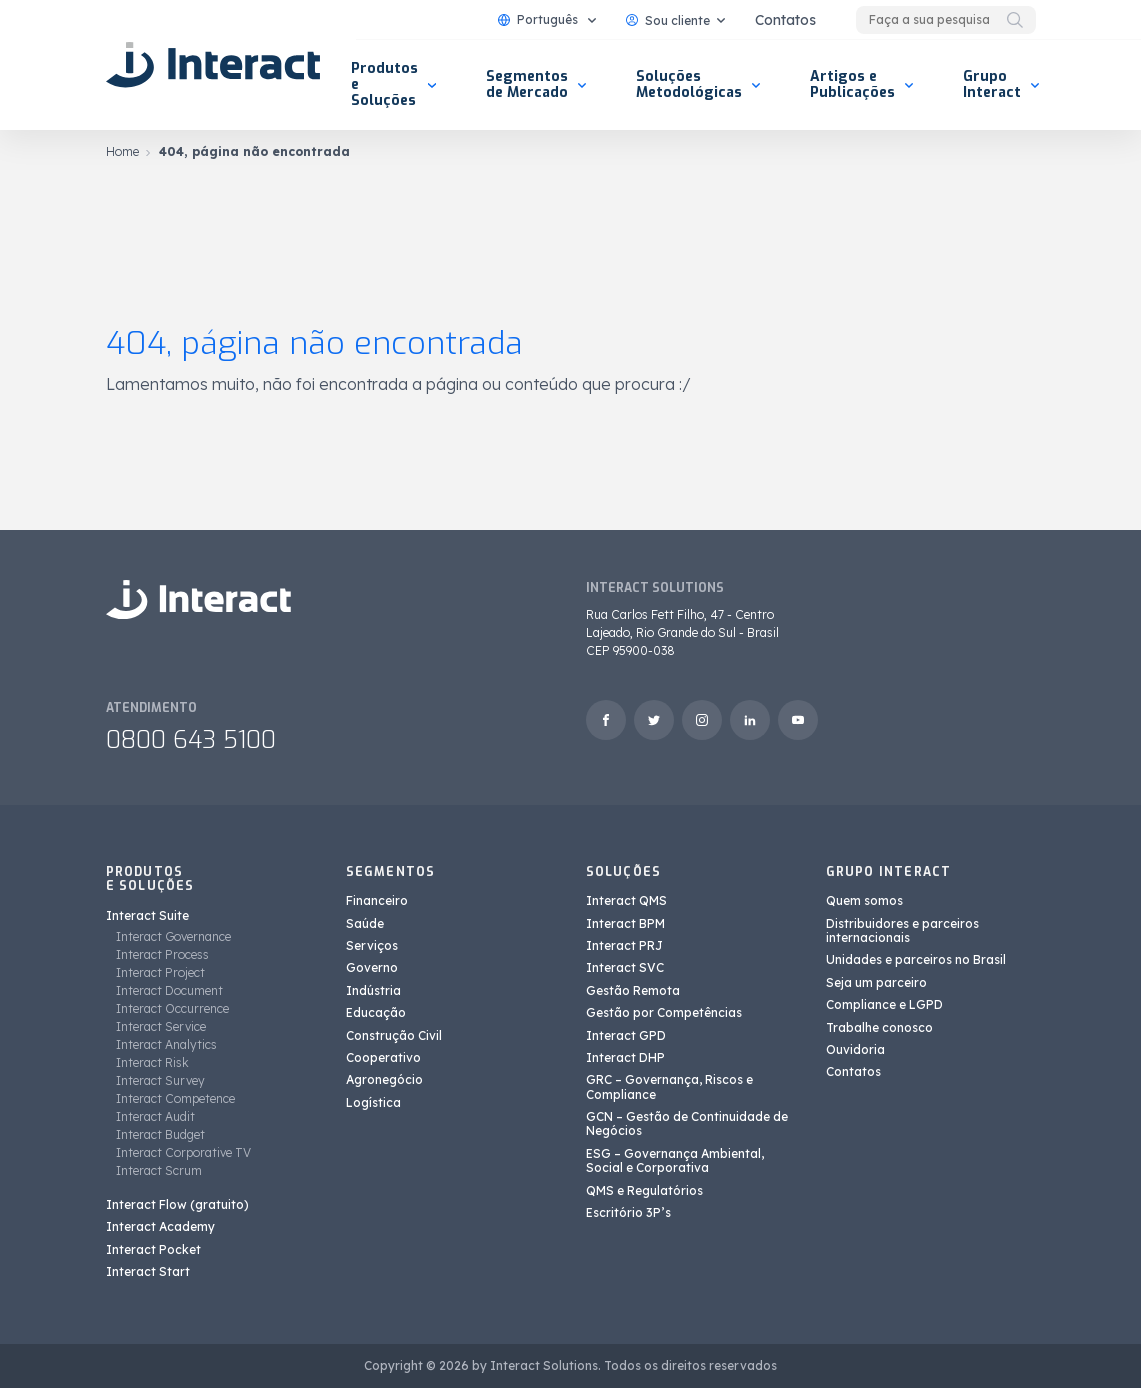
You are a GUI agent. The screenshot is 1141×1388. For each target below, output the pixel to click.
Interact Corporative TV (183, 1152)
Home (122, 151)
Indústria (373, 990)
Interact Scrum (159, 1170)
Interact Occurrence (172, 1008)
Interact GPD (626, 1035)
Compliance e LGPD (884, 1004)
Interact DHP (625, 1057)
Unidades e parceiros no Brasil (916, 959)
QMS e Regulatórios (644, 1190)
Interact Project (160, 972)
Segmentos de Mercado (527, 84)
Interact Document (169, 990)
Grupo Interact (992, 84)
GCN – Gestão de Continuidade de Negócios (687, 1123)
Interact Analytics (166, 1044)
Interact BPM (625, 923)
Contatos (785, 20)
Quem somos (864, 900)
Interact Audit (155, 1116)
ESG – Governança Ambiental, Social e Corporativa (675, 1160)
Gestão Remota (633, 990)
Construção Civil (394, 1035)
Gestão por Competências (664, 1012)
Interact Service (161, 1026)
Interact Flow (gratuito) (177, 1204)
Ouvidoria (855, 1049)
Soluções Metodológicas (689, 84)
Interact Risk (152, 1062)
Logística (373, 1102)
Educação (376, 1012)
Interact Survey (160, 1080)
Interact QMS (626, 900)
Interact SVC (625, 967)
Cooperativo (383, 1057)
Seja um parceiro (876, 982)
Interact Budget (160, 1134)
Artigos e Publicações (852, 84)
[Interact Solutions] (216, 65)
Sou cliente (668, 20)
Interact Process (162, 954)
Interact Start (148, 1271)
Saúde (365, 923)
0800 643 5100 (191, 740)
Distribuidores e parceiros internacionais (902, 930)
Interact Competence (175, 1098)
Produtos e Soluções (384, 84)
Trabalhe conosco (879, 1027)
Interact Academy (160, 1226)
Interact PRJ (624, 945)
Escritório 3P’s (628, 1212)
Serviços (372, 945)
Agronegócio (384, 1079)
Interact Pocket (153, 1249)
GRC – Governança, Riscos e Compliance (669, 1086)
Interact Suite (147, 915)
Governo (372, 967)
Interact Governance (173, 936)
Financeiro (377, 900)
